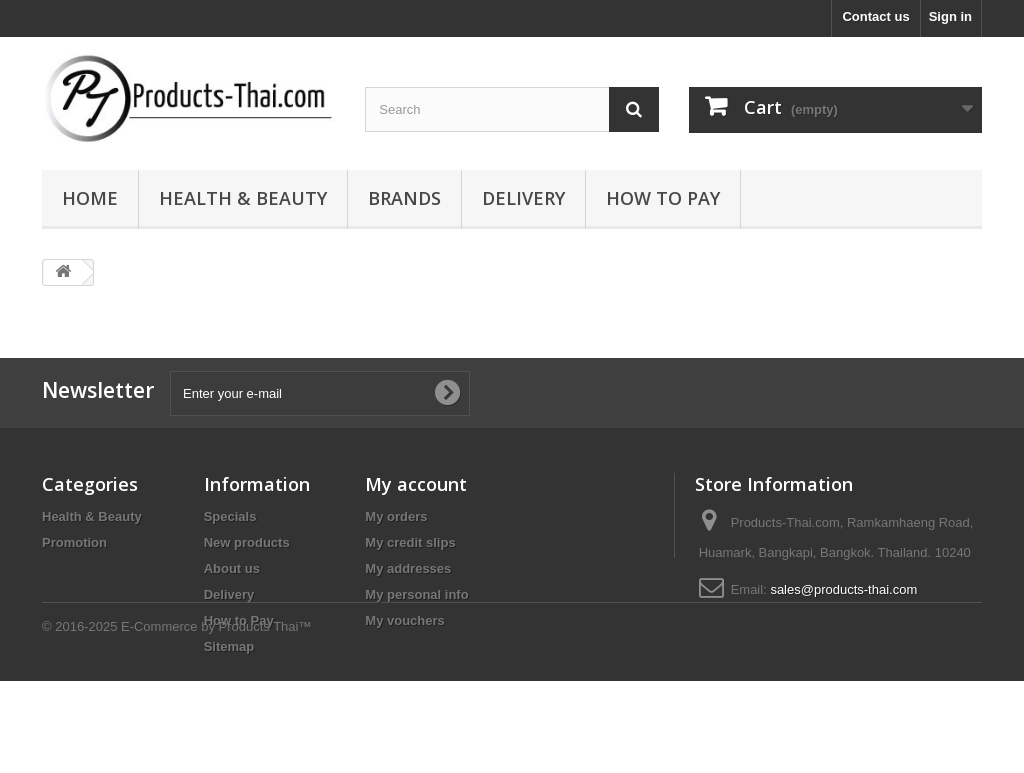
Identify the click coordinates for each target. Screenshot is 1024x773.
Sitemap (229, 646)
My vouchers (404, 620)
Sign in (950, 16)
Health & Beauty (243, 198)
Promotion (74, 542)
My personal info (416, 594)
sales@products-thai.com (843, 589)
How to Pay (663, 198)
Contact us (875, 16)
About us (232, 568)
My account (416, 484)
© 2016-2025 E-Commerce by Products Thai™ (176, 718)
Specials (230, 516)
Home (90, 198)
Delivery (523, 198)
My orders (396, 516)
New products (247, 542)
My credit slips (410, 542)
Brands (404, 198)
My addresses (408, 568)
